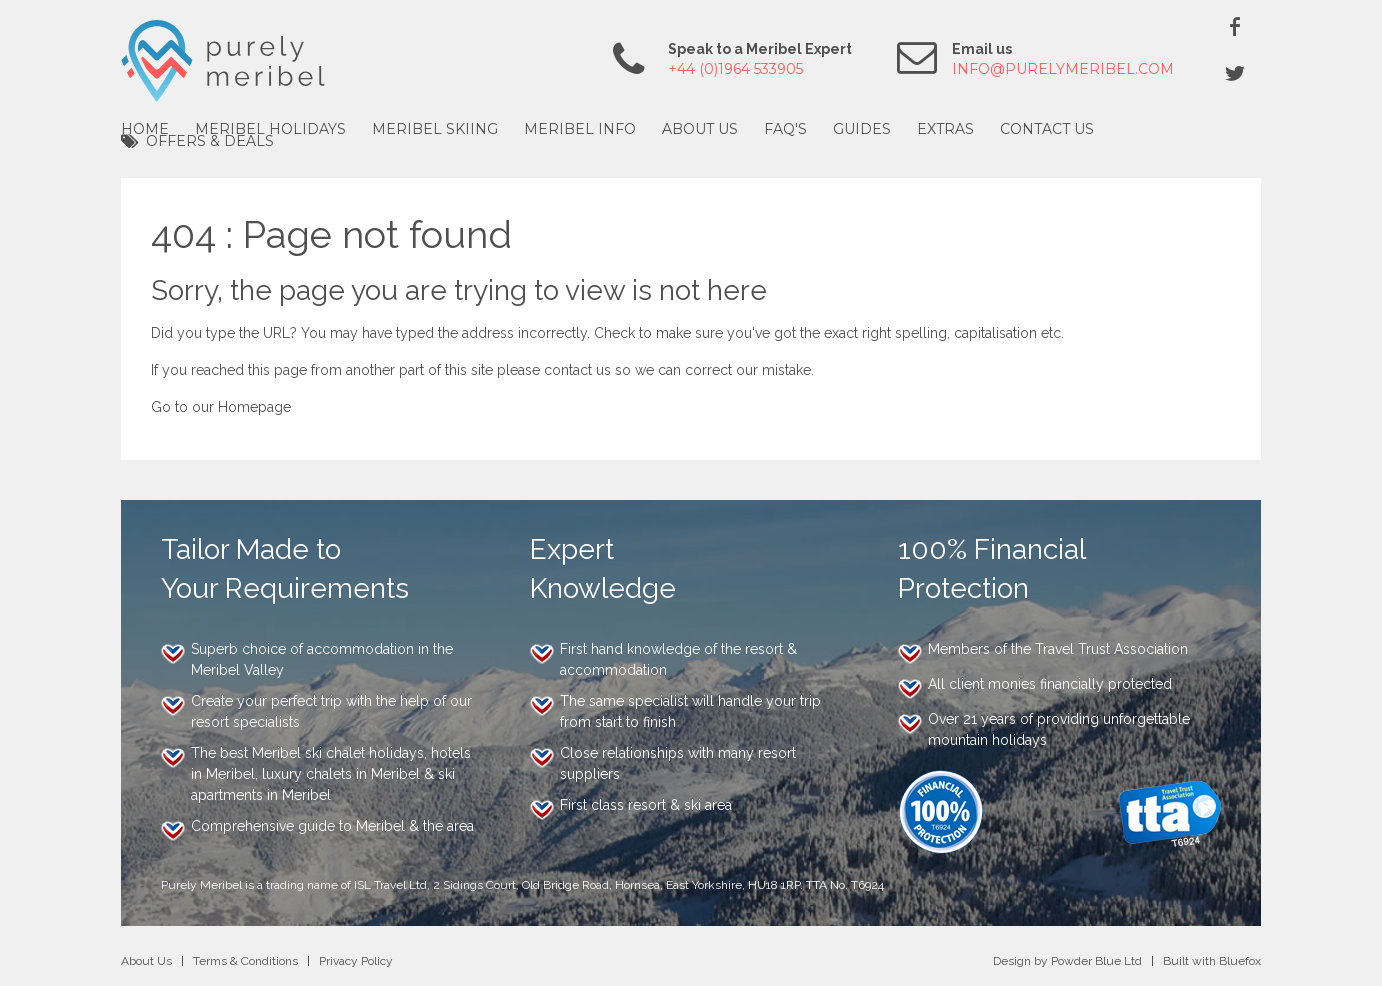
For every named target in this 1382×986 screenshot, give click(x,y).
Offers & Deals (210, 141)
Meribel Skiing (435, 129)
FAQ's (785, 129)
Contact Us (1047, 129)
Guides (862, 129)
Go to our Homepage (221, 407)
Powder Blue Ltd (1096, 961)
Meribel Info (580, 129)
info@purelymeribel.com (1063, 69)
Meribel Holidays (270, 129)
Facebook (1235, 26)
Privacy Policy (356, 961)
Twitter (1235, 73)
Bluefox (1240, 961)
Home (145, 129)
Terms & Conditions (245, 961)
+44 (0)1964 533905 (735, 69)
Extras (945, 129)
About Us (700, 129)
